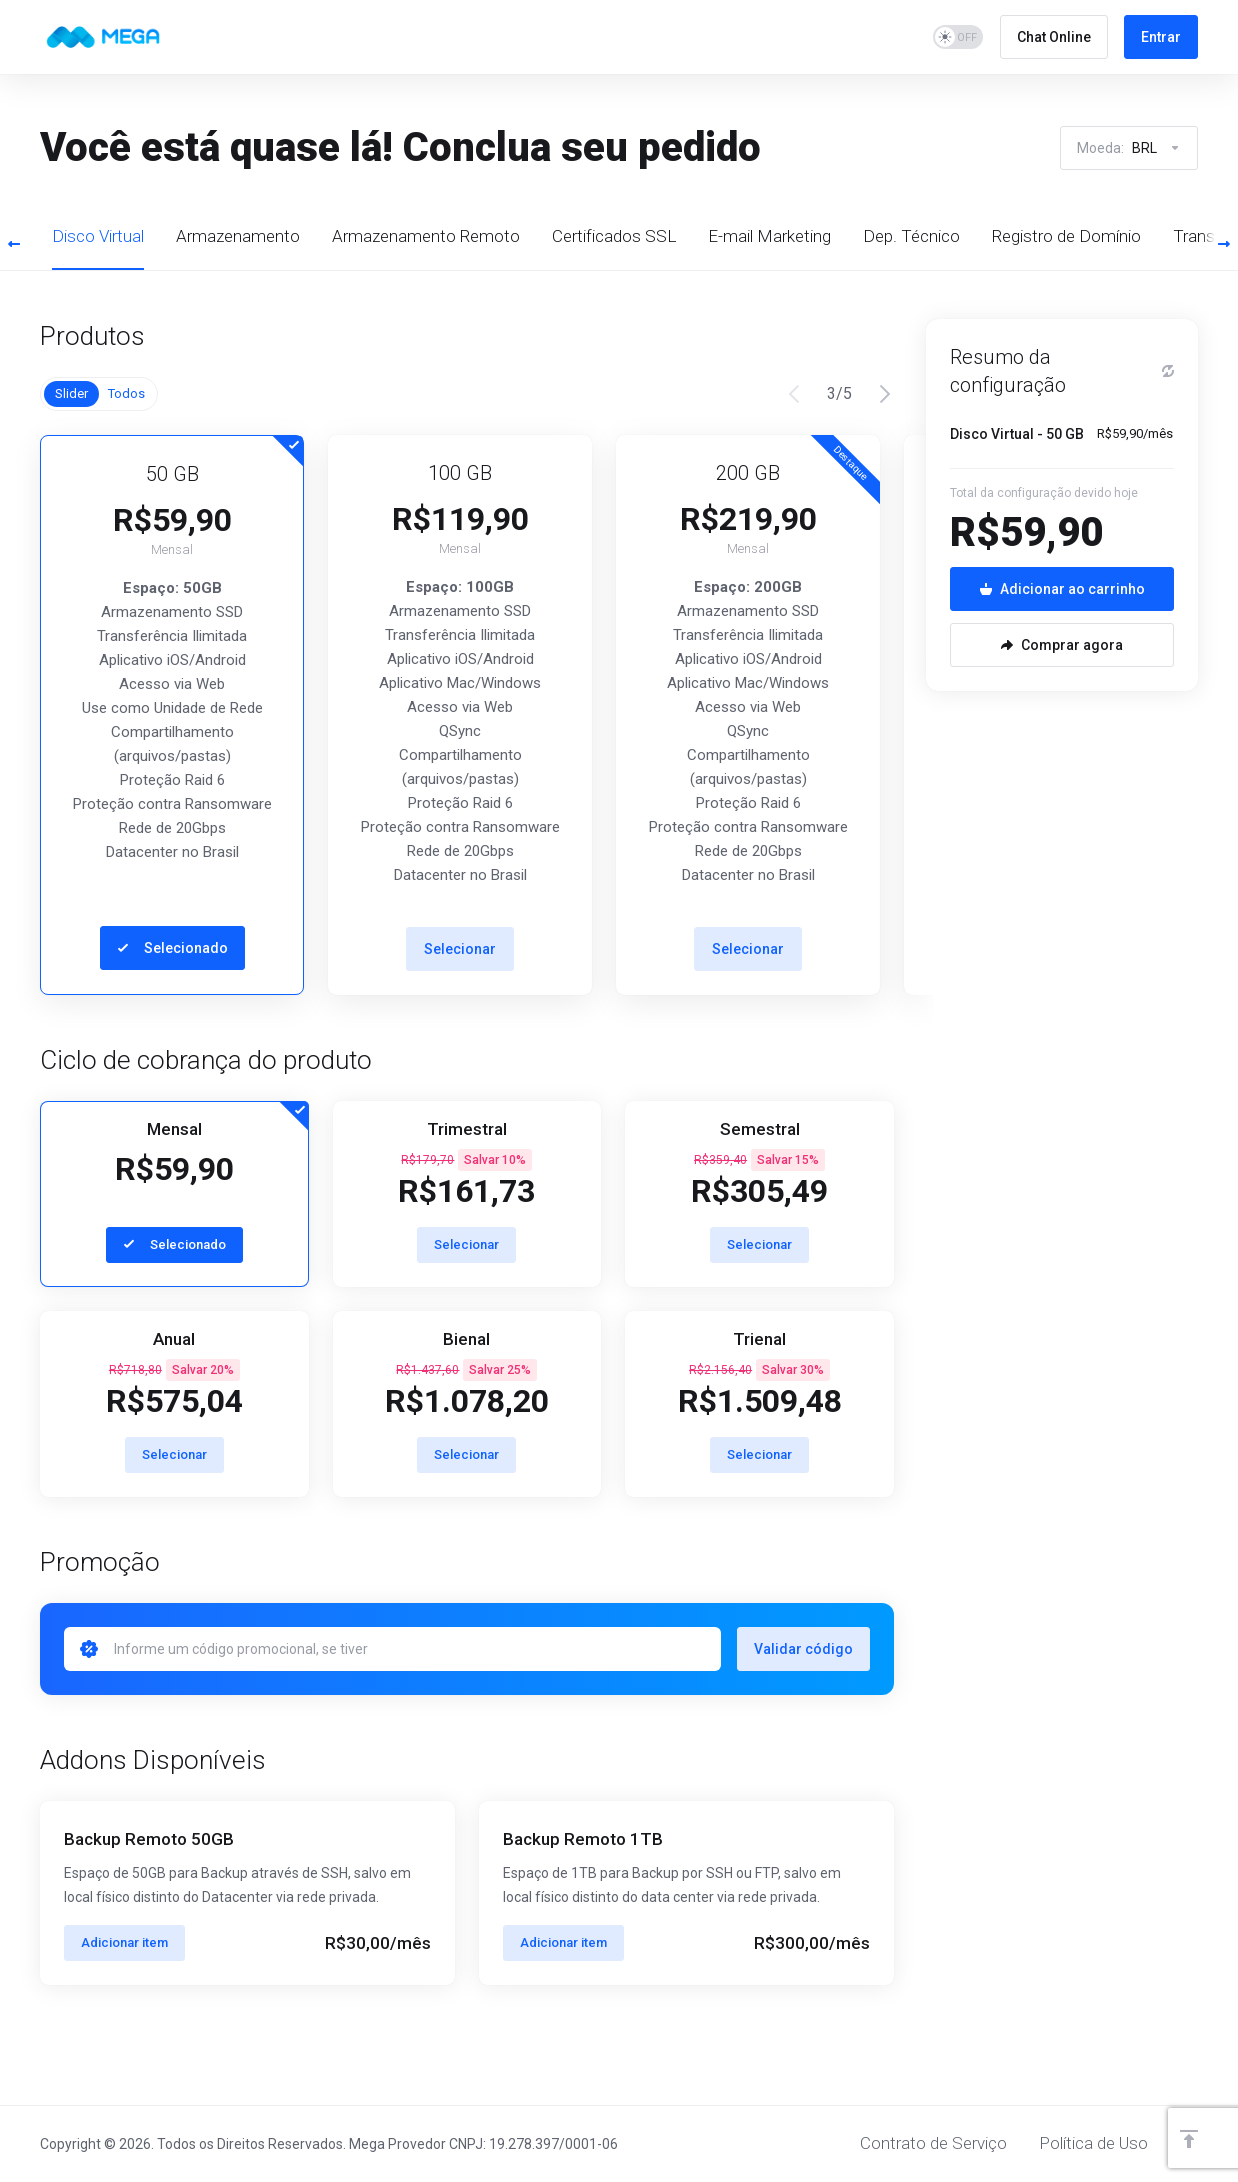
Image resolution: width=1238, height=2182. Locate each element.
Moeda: (1129, 148)
